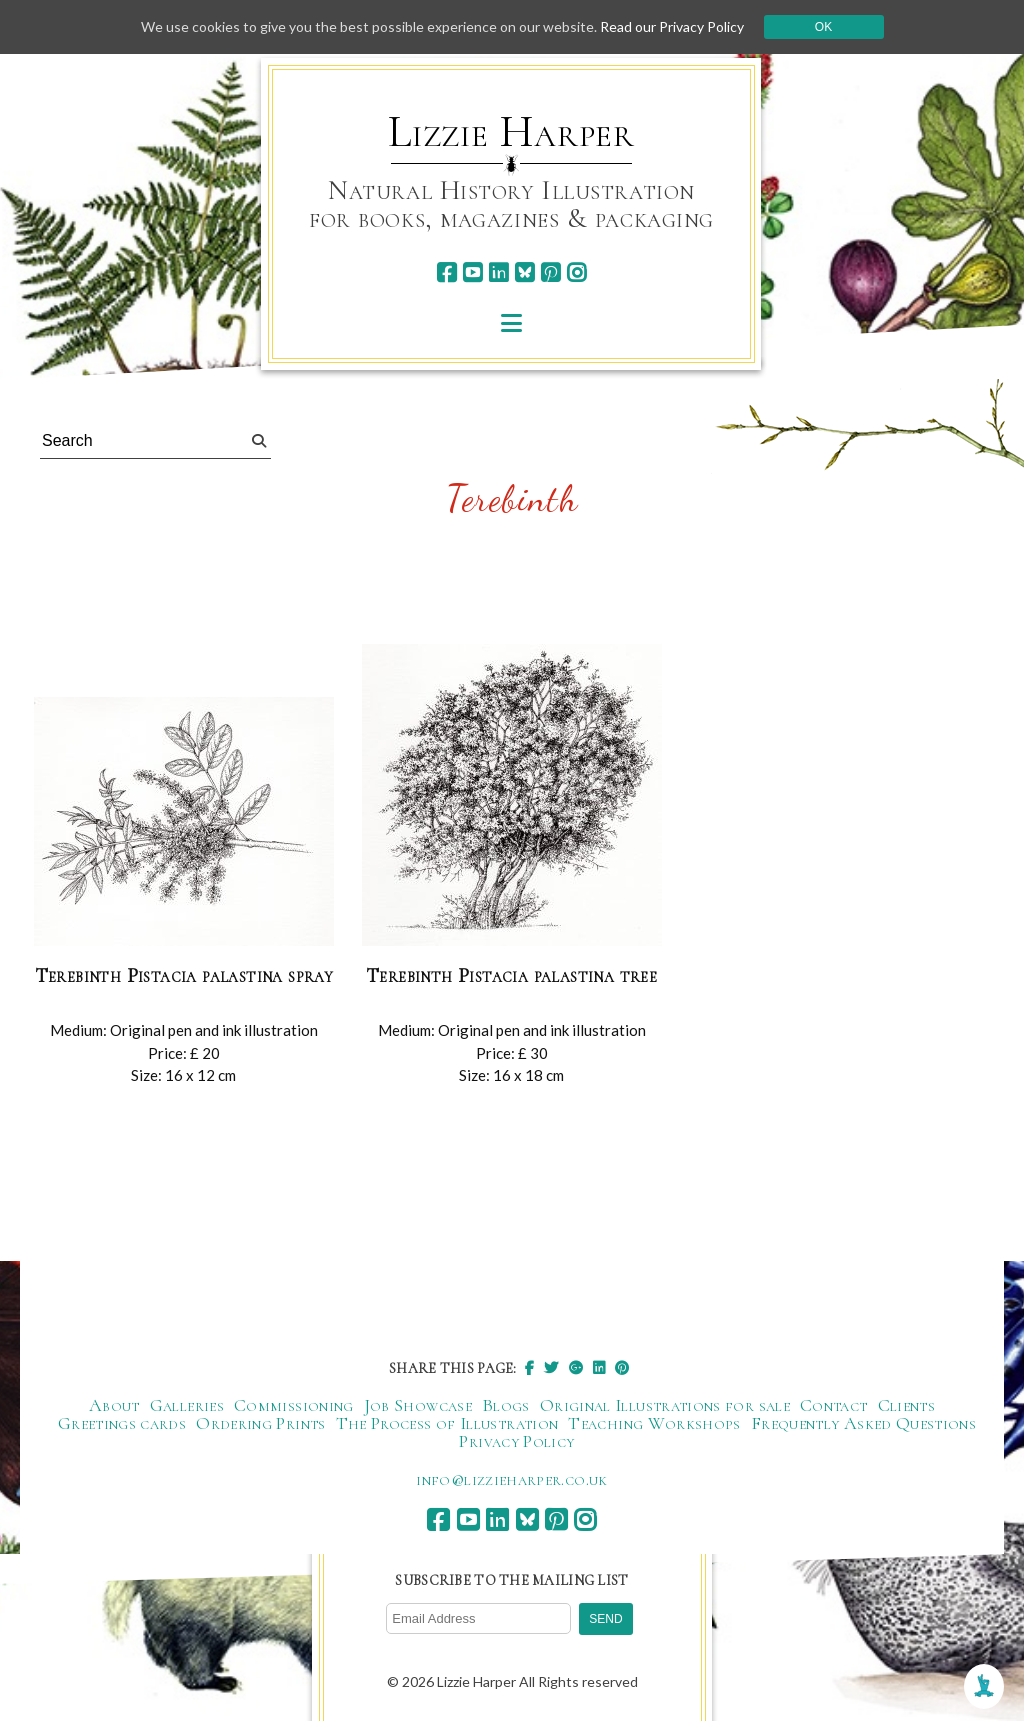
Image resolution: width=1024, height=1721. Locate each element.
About (114, 1405)
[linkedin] (498, 272)
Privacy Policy (516, 1441)
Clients (907, 1405)
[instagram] (576, 272)
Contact (834, 1405)
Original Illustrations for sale (665, 1405)
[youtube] (472, 272)
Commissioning (294, 1405)
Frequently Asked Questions (863, 1423)
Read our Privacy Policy (672, 26)
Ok (823, 27)
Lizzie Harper (511, 132)
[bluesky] (524, 272)
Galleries (187, 1405)
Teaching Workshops (654, 1423)
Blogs (506, 1405)
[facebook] (446, 272)
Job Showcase (418, 1405)
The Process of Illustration (447, 1423)
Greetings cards (122, 1423)
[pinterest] (550, 272)
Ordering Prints (260, 1423)
